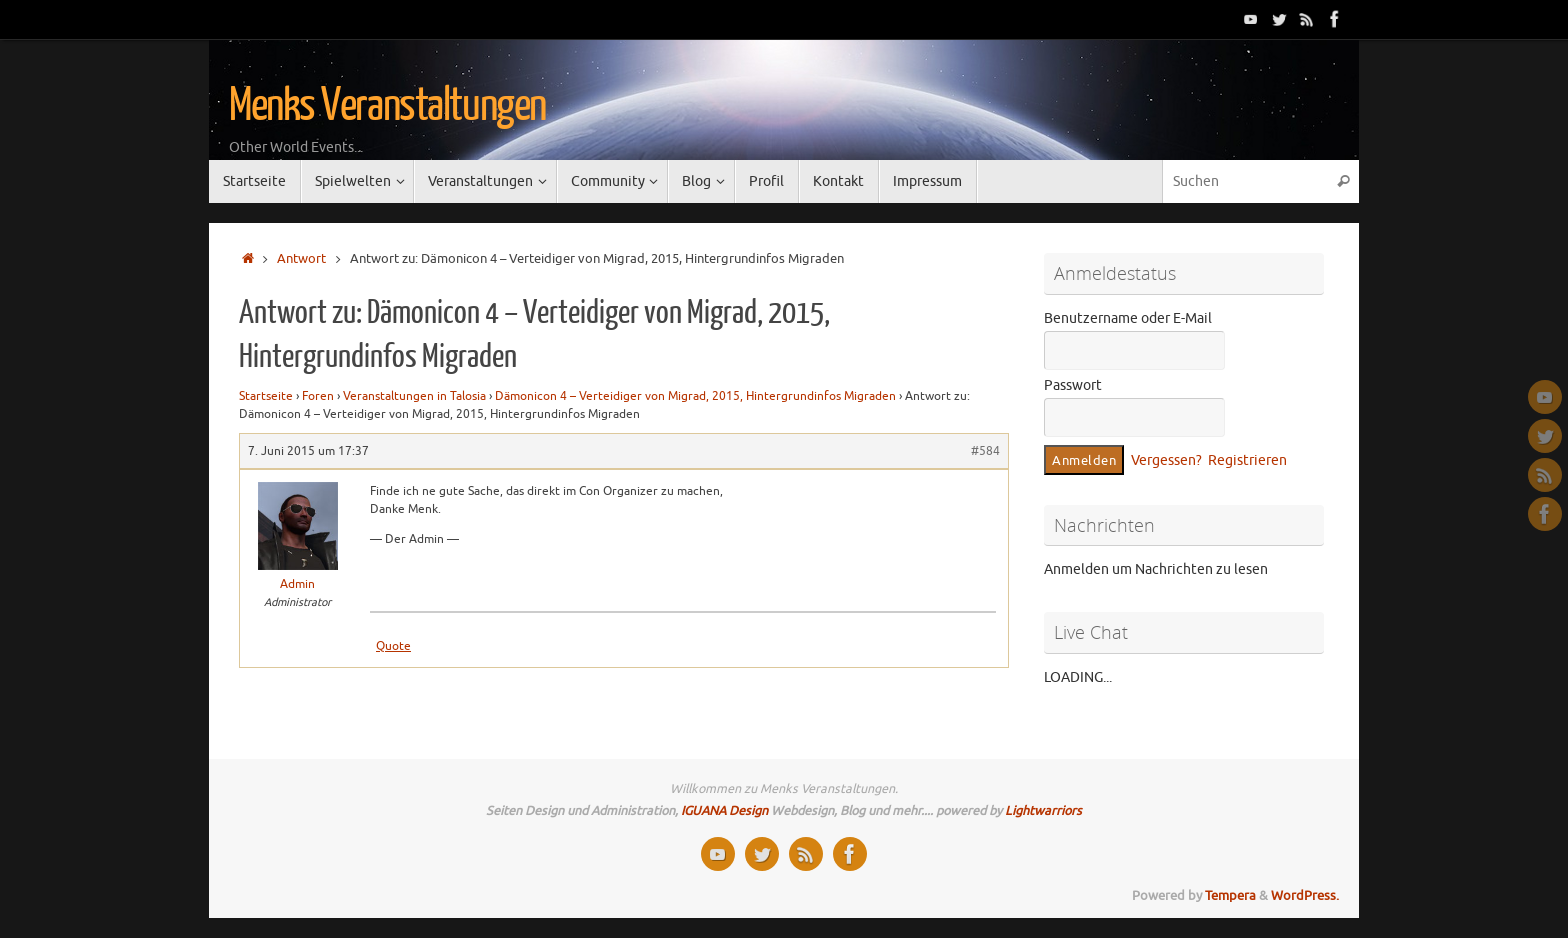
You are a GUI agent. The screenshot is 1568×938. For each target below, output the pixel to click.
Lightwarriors (1043, 811)
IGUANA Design (724, 811)
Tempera (1230, 896)
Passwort (1073, 385)
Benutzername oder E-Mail (1128, 318)
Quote (393, 646)
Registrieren (1247, 460)
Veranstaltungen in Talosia (414, 396)
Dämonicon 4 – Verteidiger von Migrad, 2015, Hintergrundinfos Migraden (695, 396)
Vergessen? (1166, 460)
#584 (985, 451)
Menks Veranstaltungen (387, 106)
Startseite (266, 396)
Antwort (301, 259)
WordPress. (1305, 896)
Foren (318, 396)
